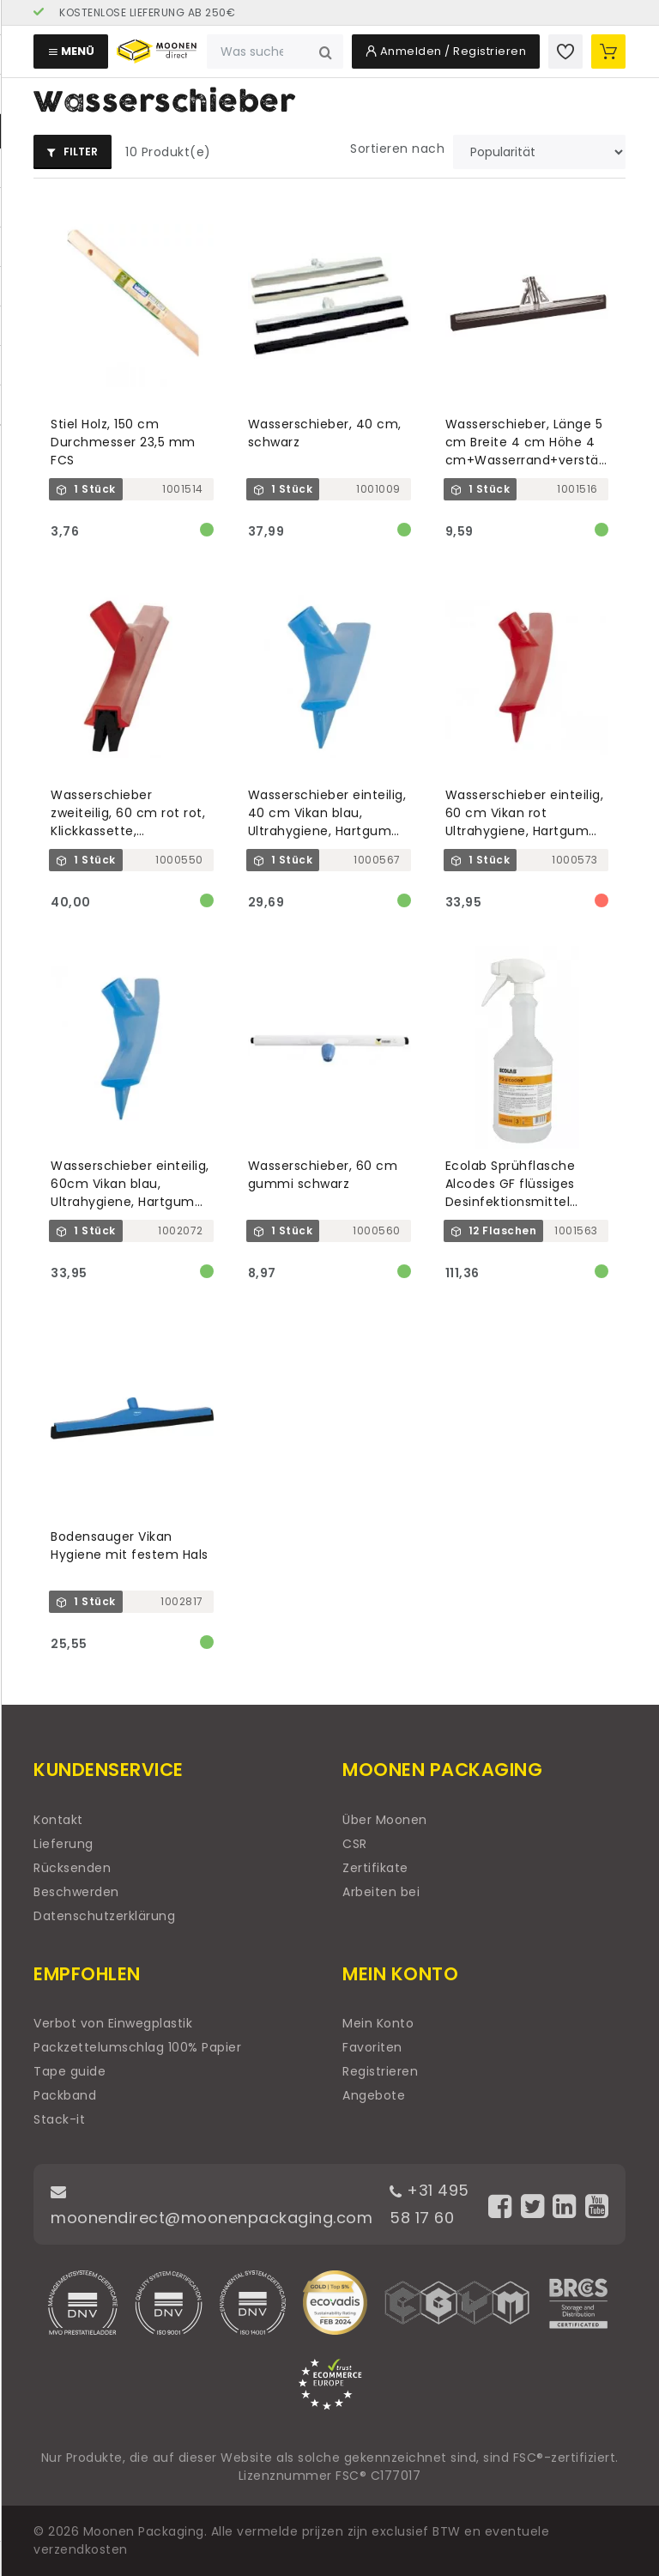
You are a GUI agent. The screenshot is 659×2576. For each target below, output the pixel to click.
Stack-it (59, 2119)
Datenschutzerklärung (104, 1915)
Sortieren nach (397, 148)
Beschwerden (76, 1891)
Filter (72, 151)
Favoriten (372, 2047)
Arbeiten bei (381, 1891)
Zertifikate (375, 1867)
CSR (354, 1843)
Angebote (373, 2095)
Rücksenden (72, 1867)
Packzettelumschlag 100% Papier (137, 2047)
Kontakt (58, 1819)
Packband (64, 2095)
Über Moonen (384, 1819)
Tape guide (69, 2071)
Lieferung (63, 1843)
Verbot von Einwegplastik (112, 2023)
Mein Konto (378, 2023)
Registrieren (380, 2071)
